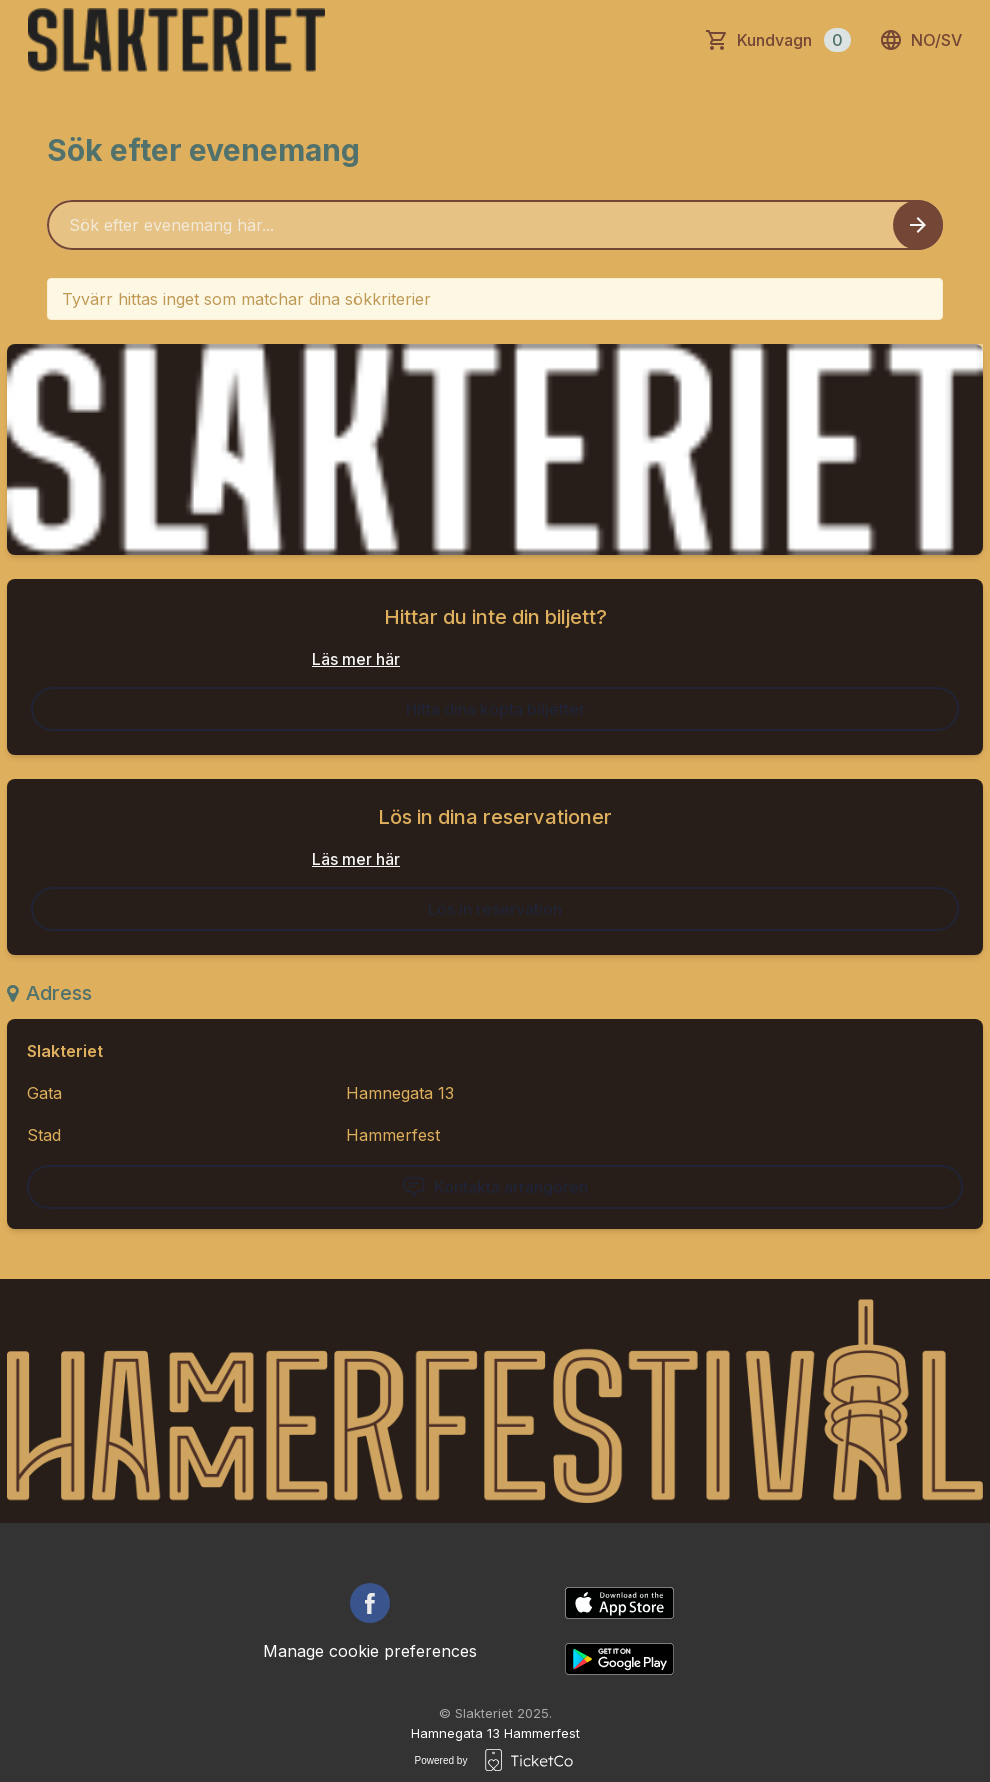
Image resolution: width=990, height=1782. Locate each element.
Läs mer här (356, 659)
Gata (44, 1093)
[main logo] (176, 40)
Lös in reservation (495, 909)
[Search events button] (918, 225)
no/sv (920, 40)
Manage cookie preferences (370, 1651)
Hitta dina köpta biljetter (495, 709)
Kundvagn (794, 40)
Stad (44, 1135)
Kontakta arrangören (495, 1187)
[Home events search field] (495, 225)
